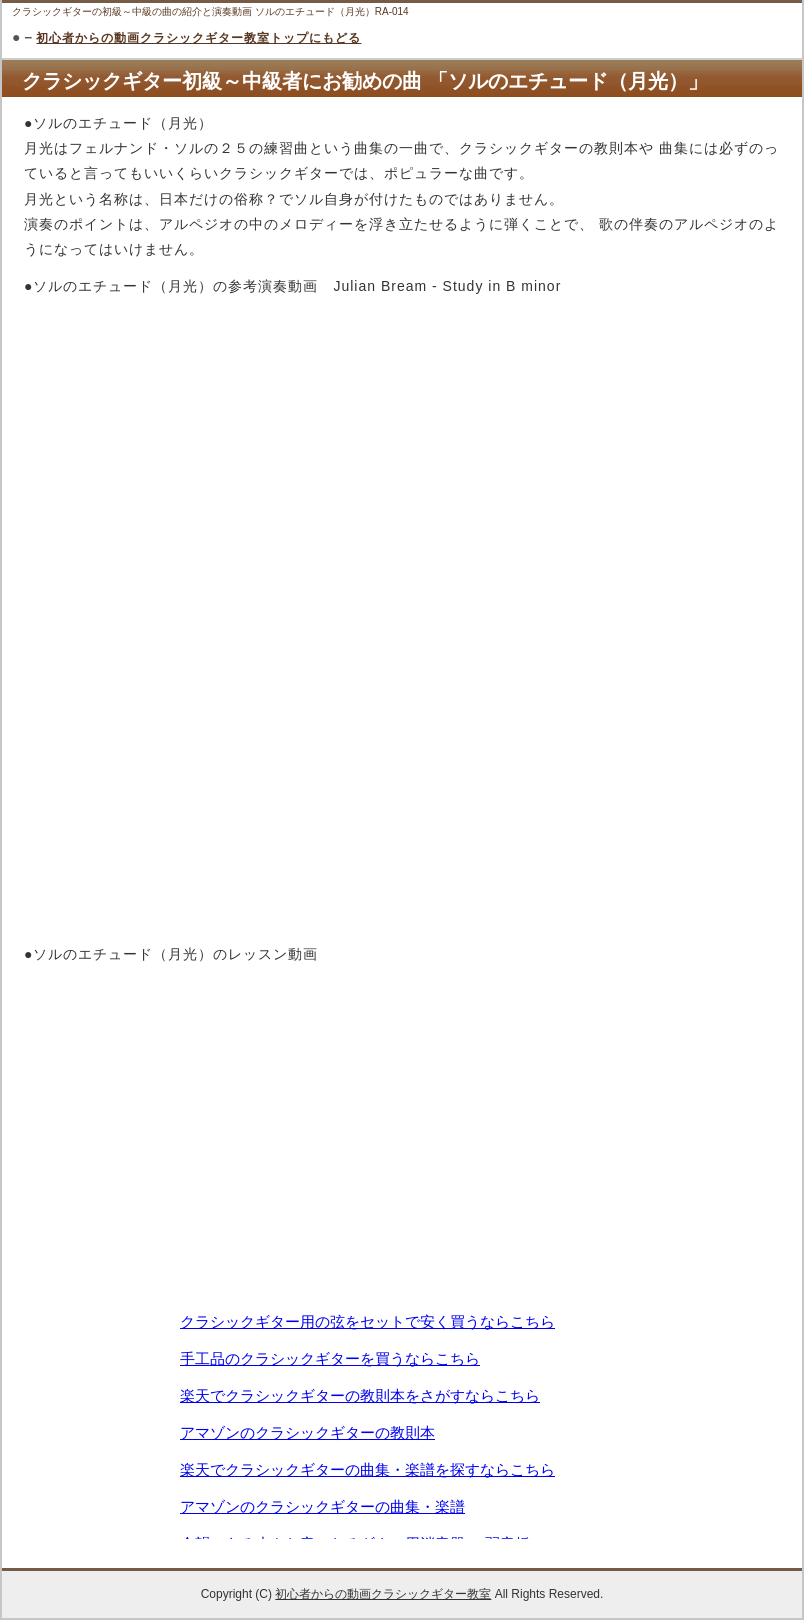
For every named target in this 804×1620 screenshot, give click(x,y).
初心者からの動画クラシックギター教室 (383, 1594)
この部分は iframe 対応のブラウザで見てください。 (402, 1424)
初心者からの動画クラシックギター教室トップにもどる (198, 38)
